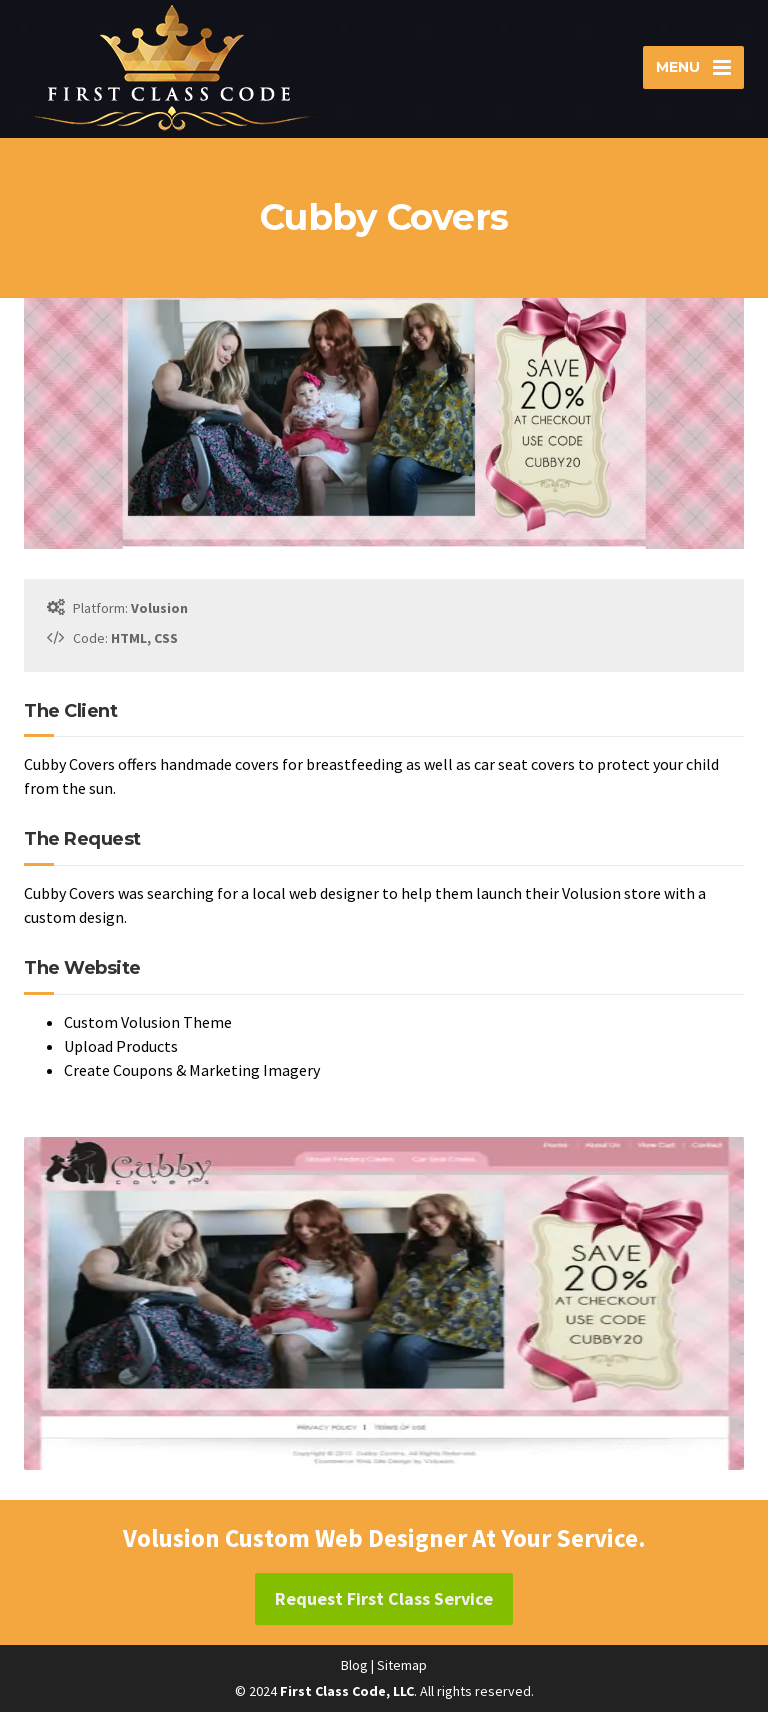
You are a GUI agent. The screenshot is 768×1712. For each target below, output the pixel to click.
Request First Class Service (384, 1598)
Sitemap (402, 1665)
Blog (354, 1665)
